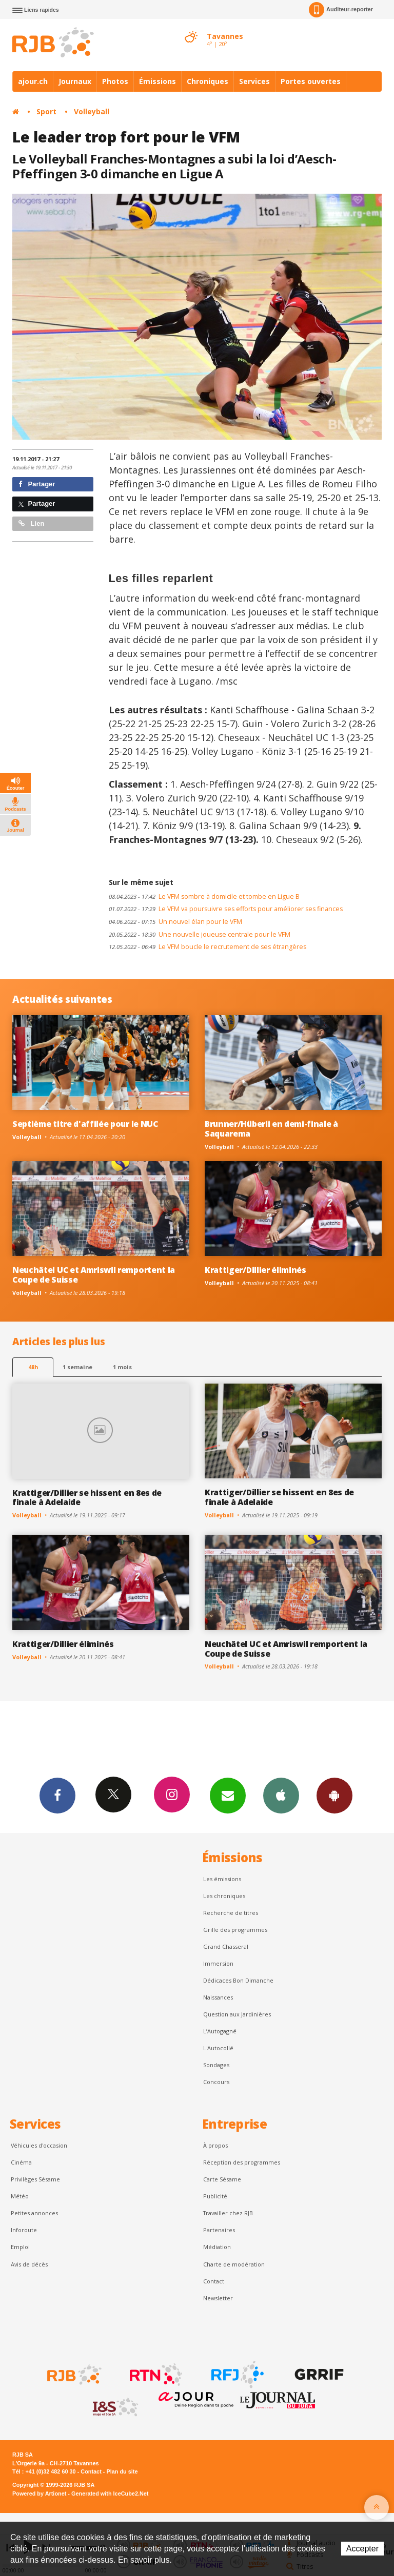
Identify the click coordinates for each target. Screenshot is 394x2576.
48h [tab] (33, 1367)
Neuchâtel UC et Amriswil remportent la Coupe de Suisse (93, 1274)
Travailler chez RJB (228, 2213)
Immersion (218, 1963)
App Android (334, 1795)
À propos (215, 2145)
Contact (213, 2281)
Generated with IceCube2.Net (109, 2493)
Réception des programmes (241, 2162)
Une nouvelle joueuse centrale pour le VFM (199, 934)
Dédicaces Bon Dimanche (238, 1980)
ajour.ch (33, 81)
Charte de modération (234, 2264)
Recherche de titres (230, 1912)
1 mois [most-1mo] (122, 1367)
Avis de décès (29, 2264)
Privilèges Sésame (35, 2179)
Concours (216, 2081)
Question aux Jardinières (237, 2014)
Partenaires (219, 2230)
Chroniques (207, 81)
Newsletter (218, 2298)
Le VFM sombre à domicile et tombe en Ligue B (204, 896)
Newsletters (228, 1795)
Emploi (20, 2246)
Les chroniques (224, 1895)
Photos (115, 81)
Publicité (215, 2196)
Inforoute (24, 2230)
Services (254, 81)
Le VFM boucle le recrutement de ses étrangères (207, 946)
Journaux (74, 81)
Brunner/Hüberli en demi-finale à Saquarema (271, 1128)
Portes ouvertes (311, 81)
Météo (20, 2196)
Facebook (57, 1795)
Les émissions (222, 1879)
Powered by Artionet (39, 2493)
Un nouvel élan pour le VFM (175, 921)
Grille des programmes (235, 1929)
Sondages (216, 2065)
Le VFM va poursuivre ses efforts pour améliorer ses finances (226, 908)
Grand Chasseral (225, 1946)
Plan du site (121, 2471)
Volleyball (91, 111)
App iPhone (281, 1795)
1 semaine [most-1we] (77, 1367)
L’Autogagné (220, 2031)
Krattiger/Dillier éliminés (255, 1269)
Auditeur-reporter (341, 9)
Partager (36, 484)
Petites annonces (34, 2213)
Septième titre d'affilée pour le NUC (85, 1123)
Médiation (217, 2246)
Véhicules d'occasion (39, 2145)
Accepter (362, 2548)
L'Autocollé (218, 2048)
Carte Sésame (222, 2179)
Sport (46, 111)
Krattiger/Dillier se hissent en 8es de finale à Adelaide (87, 1497)
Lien (31, 523)
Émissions (157, 81)
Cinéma (21, 2162)
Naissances (218, 1997)
